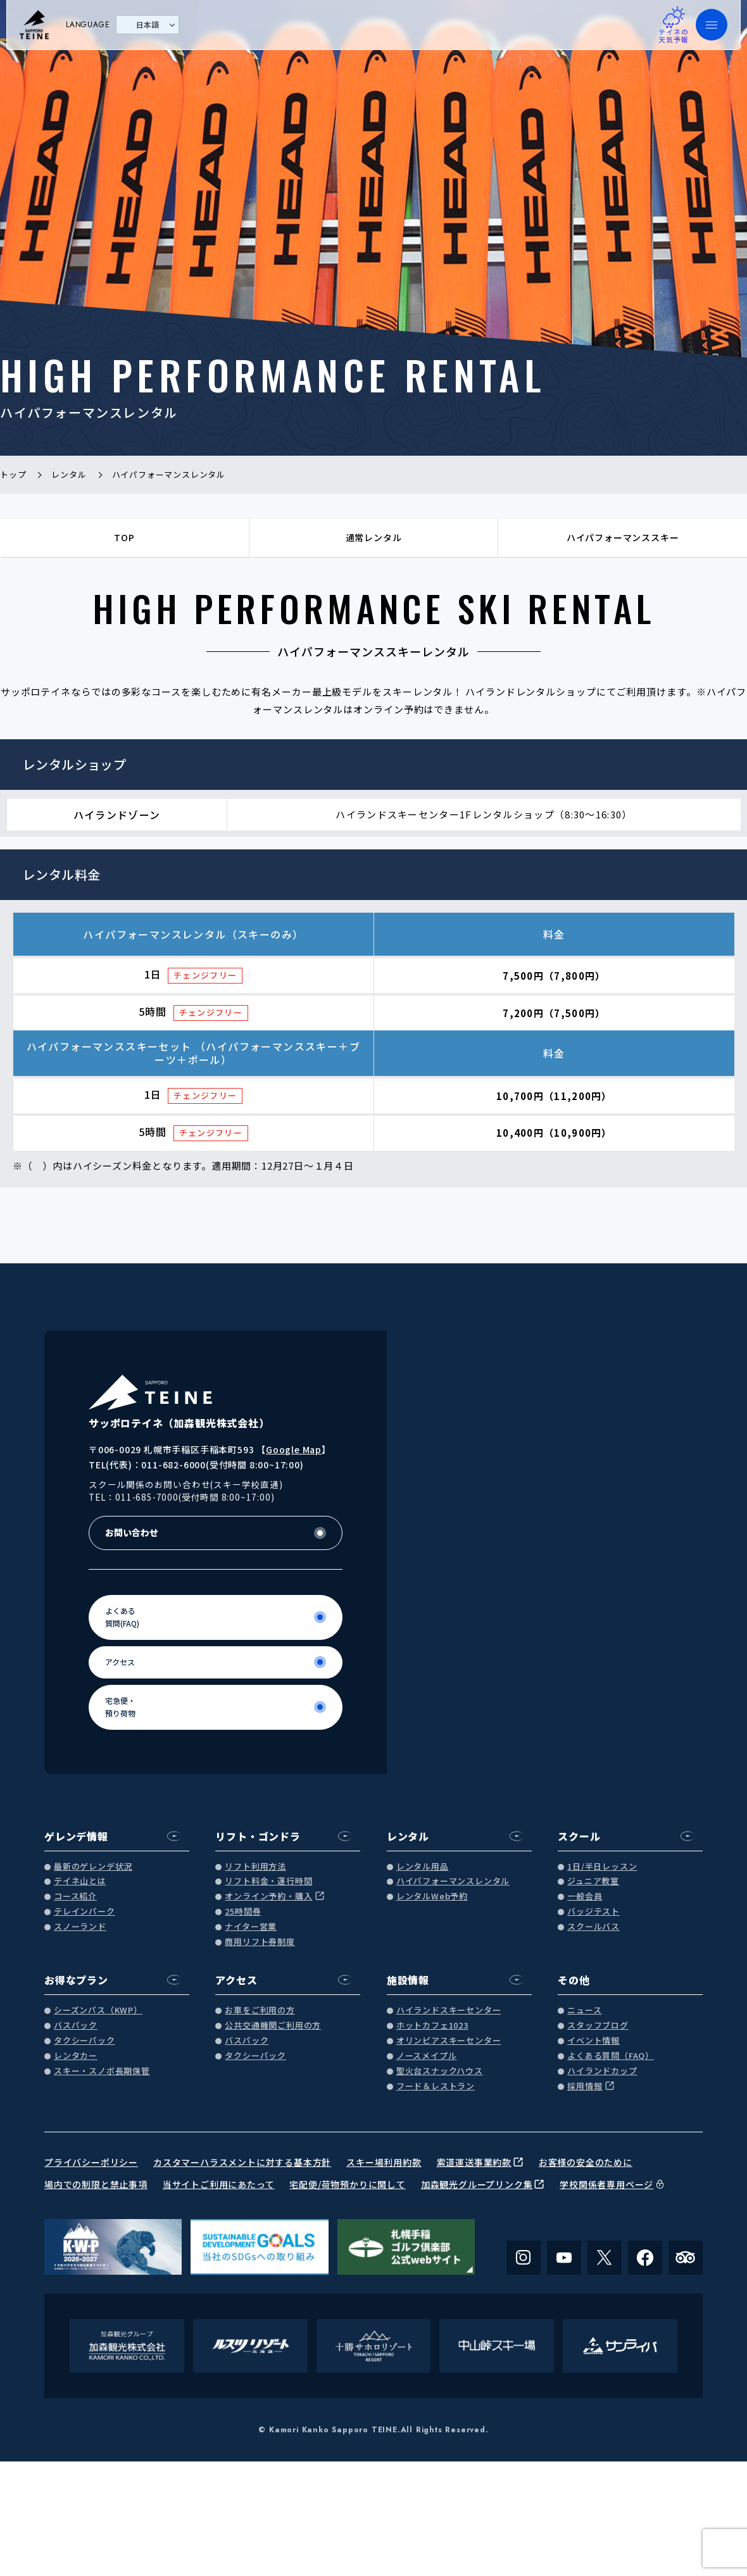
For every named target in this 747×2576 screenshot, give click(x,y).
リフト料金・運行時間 (268, 1881)
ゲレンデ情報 (76, 1836)
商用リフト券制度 (259, 1942)
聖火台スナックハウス (439, 2071)
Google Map (294, 1449)
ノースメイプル (426, 2056)
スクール (579, 1836)
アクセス (236, 1979)
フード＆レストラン (435, 2086)
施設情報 (408, 1979)
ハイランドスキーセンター (448, 2010)
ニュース (584, 2010)
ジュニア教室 (593, 1881)
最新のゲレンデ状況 (93, 1866)
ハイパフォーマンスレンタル (453, 1881)
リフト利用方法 (255, 1866)
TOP (124, 537)
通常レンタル (374, 537)
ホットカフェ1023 (432, 2025)
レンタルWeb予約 (432, 1896)
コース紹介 (75, 1896)
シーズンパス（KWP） (98, 2010)
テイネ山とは (80, 1881)
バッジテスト (593, 1911)
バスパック (75, 2025)
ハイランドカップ (602, 2071)
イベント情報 (593, 2040)
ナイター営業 (251, 1927)
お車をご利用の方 (259, 2010)
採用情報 (584, 2086)
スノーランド (80, 1927)
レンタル (408, 1836)
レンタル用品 (422, 1866)
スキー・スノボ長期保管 (102, 2071)
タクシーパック (84, 2040)
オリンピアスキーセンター (448, 2040)
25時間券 (243, 1911)
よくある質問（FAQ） (610, 2056)
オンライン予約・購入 (268, 1896)
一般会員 (584, 1896)
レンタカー (75, 2056)
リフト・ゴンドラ (257, 1836)
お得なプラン (76, 1979)
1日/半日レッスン (602, 1866)
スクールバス (593, 1927)
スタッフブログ (598, 2025)
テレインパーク (84, 1911)
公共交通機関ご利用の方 (273, 2025)
